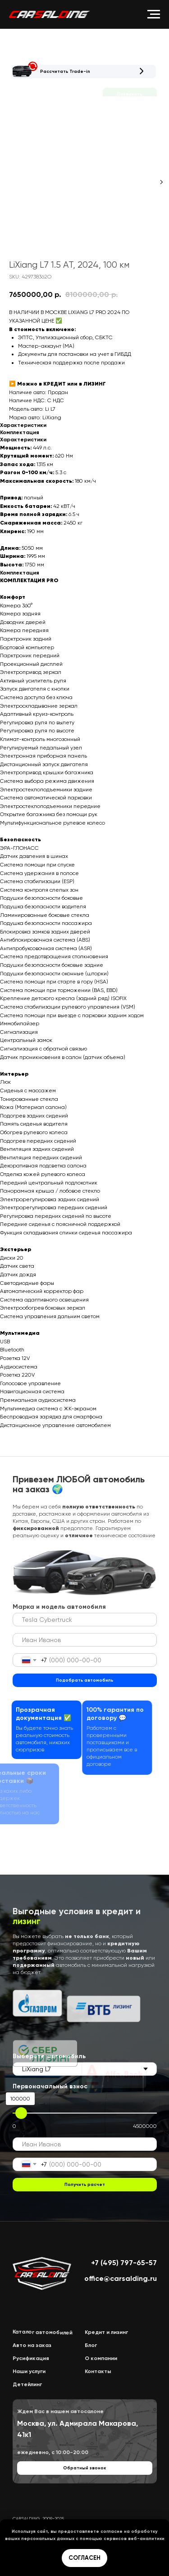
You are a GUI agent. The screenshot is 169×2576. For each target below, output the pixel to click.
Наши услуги (29, 2371)
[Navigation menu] (153, 14)
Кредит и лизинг (106, 2332)
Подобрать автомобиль (84, 1680)
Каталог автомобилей (42, 2332)
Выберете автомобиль (49, 2056)
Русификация (31, 2358)
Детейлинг (27, 2384)
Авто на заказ (32, 2345)
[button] (25, 70)
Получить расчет (84, 2184)
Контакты (98, 2371)
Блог (91, 2345)
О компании (101, 2358)
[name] (85, 1640)
